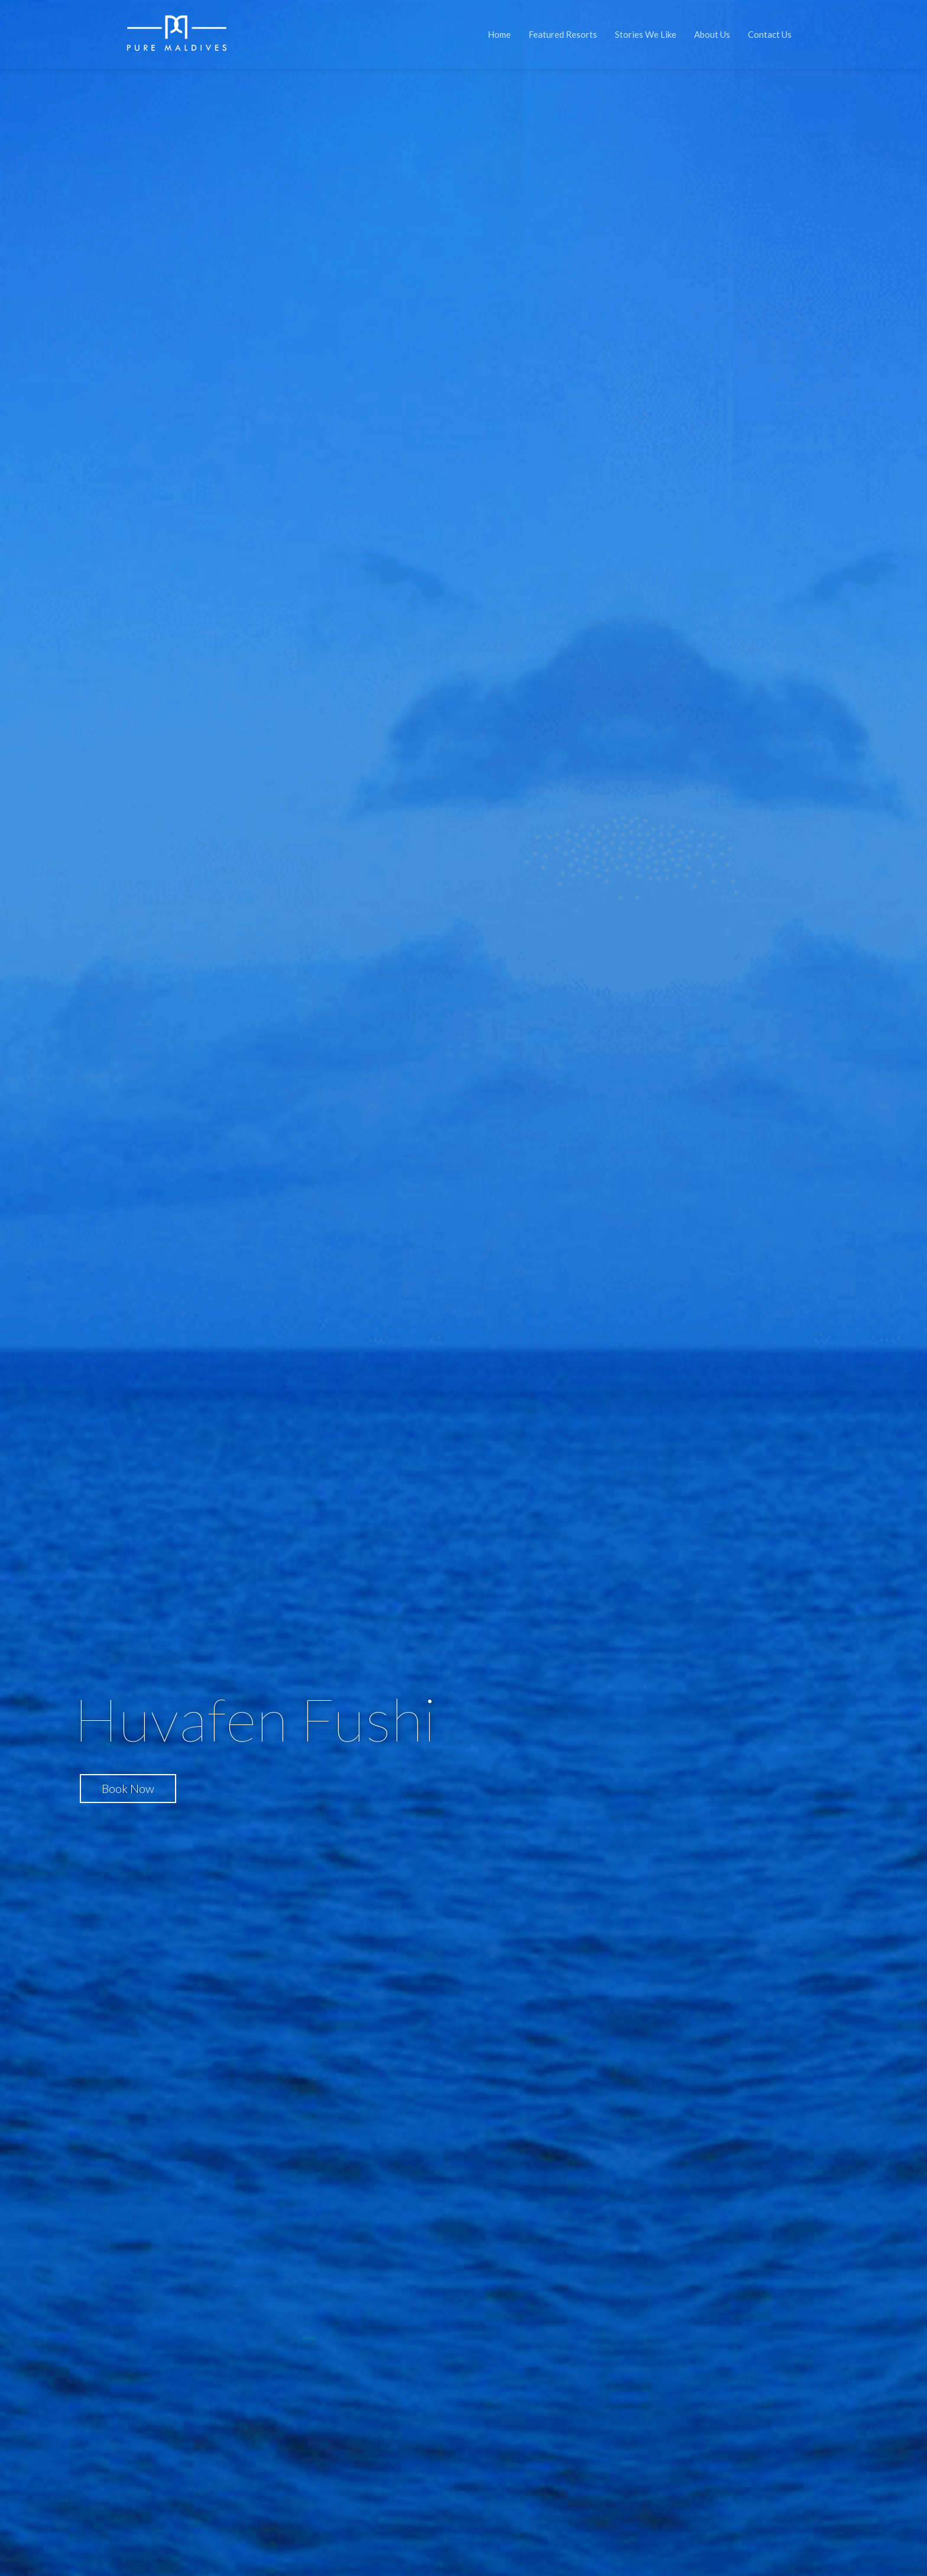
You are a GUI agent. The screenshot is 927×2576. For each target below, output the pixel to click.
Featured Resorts (563, 34)
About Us (712, 34)
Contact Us (770, 34)
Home (499, 34)
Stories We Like (645, 34)
